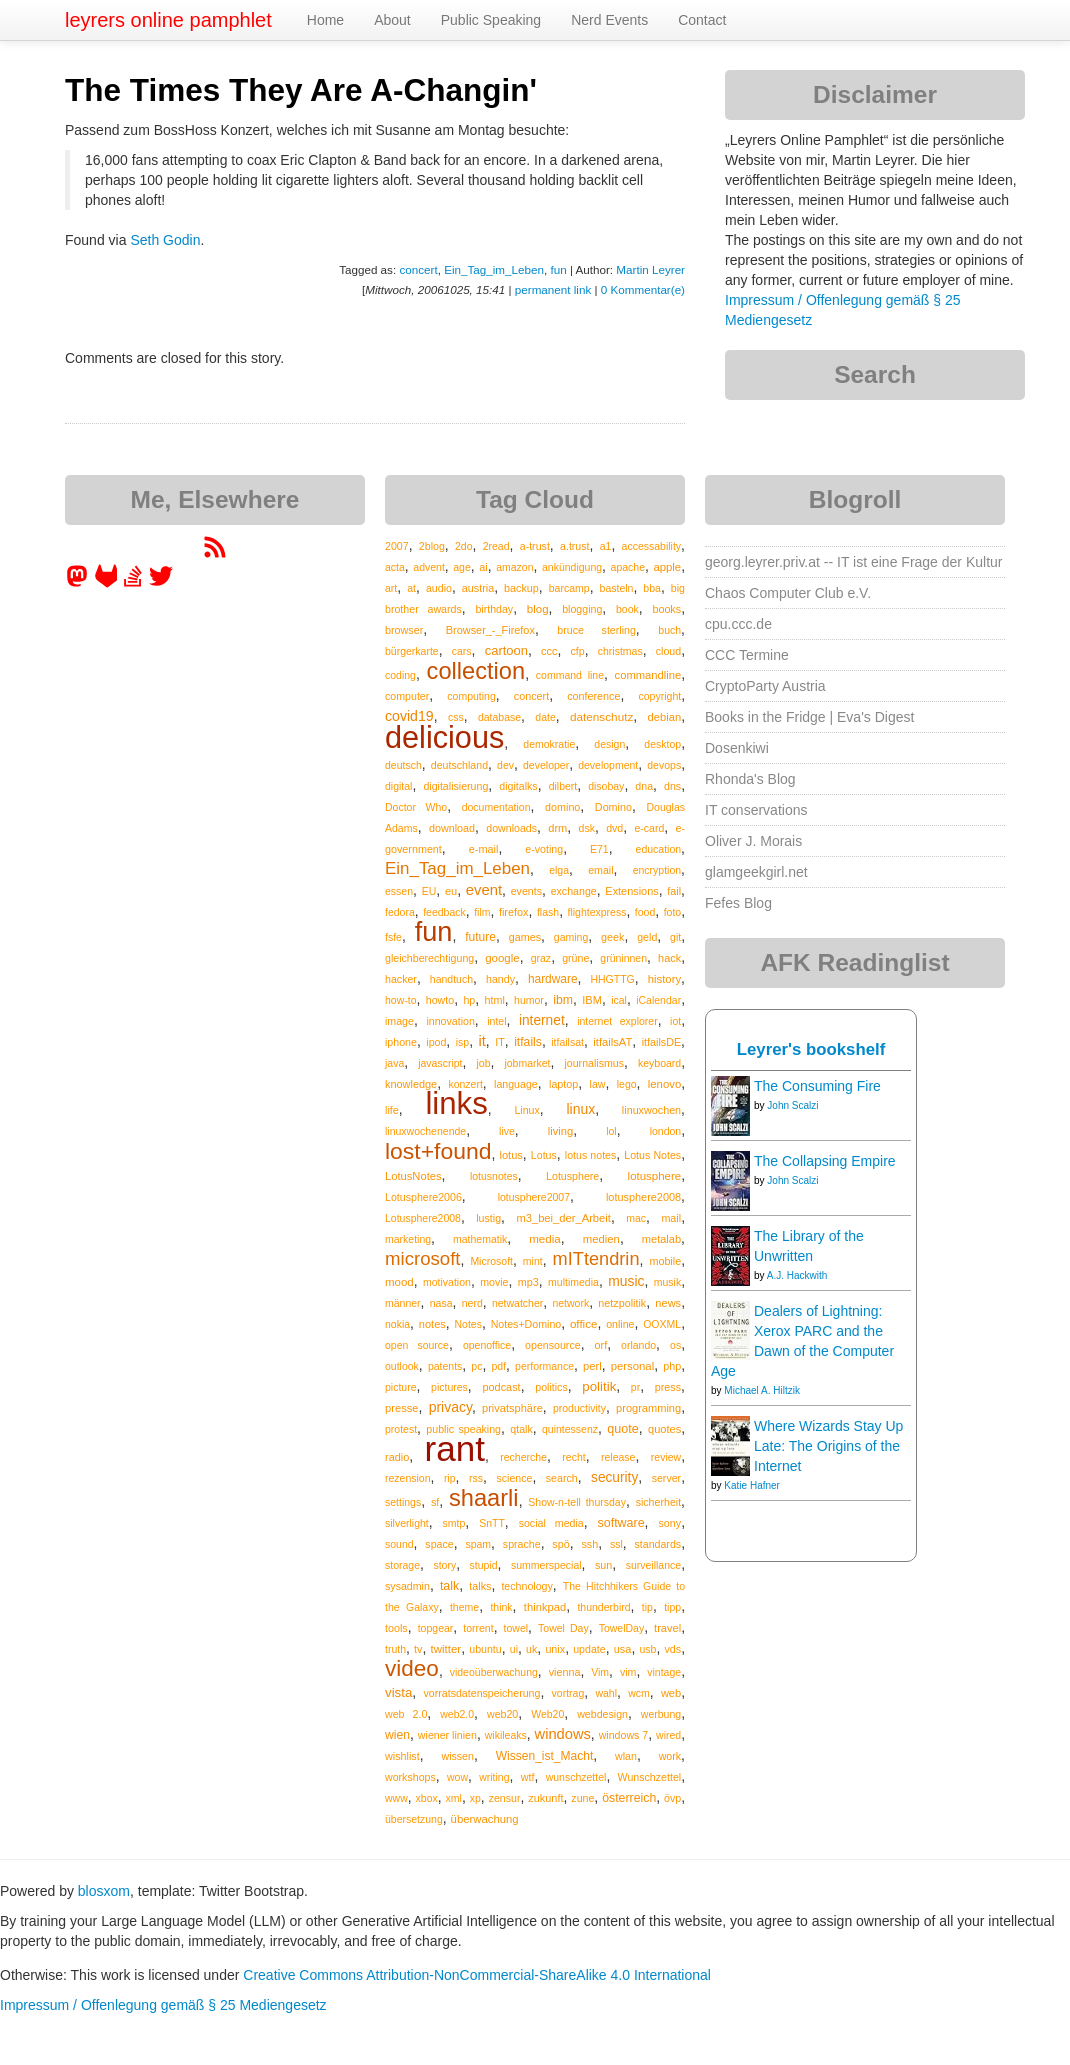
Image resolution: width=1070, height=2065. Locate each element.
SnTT (492, 1523)
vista (398, 1692)
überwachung (485, 1819)
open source (417, 1345)
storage (402, 1565)
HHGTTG (612, 979)
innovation (450, 1021)
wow (457, 1777)
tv (418, 1649)
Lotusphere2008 (423, 1218)
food (645, 912)
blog (538, 609)
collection (476, 671)
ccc (549, 651)
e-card (650, 828)
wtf (528, 1777)
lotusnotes (494, 1176)
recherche (523, 1457)
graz (541, 958)
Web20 (547, 1714)
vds (672, 1649)
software (621, 1523)
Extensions (631, 891)
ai (483, 567)
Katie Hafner (752, 1485)
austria (478, 588)
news (668, 1303)
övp (672, 1798)
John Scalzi (792, 1105)
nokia (397, 1324)
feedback (444, 912)
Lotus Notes (652, 1155)
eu (451, 891)
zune (582, 1798)
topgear (436, 1628)
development (608, 765)
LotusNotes (413, 1176)
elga (559, 870)
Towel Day (563, 1628)
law (598, 1084)
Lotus (544, 1155)
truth (395, 1649)
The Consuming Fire (817, 1086)
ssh (589, 1544)
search (562, 1478)
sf (435, 1502)
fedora (400, 912)
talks (480, 1586)
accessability (652, 546)
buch (669, 630)
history (664, 979)
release (618, 1457)
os (675, 1345)
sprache (522, 1544)
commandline (648, 675)
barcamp (569, 588)
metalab (661, 1239)
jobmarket (527, 1063)
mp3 (528, 1282)
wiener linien (447, 1735)
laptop (563, 1084)
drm (557, 828)
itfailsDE (661, 1042)
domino (562, 807)
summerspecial (546, 1565)
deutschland (459, 765)
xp (475, 1798)
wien (397, 1735)
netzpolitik (622, 1303)
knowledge (411, 1084)
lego (627, 1084)
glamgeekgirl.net (756, 872)
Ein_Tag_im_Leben (494, 269)
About (392, 20)
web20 (502, 1714)
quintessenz (570, 1429)
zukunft (545, 1798)
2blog (432, 546)
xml (454, 1798)
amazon (514, 567)
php (672, 1366)
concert (418, 269)
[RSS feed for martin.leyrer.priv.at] (215, 554)
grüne (575, 958)
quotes (664, 1429)
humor (529, 1000)
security (614, 1477)
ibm (563, 1000)
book (627, 609)
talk (449, 1586)
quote (623, 1429)
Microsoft (491, 1261)
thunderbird (603, 1607)
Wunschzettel (650, 1777)
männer (403, 1303)
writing (494, 1777)
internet (542, 1020)
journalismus (594, 1063)
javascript (440, 1063)
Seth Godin (165, 240)
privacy (450, 1407)
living (561, 1131)
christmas (620, 651)
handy (500, 979)
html (495, 1000)
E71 (599, 849)
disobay (606, 786)
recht (573, 1457)
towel (516, 1628)
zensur (505, 1798)
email (600, 870)
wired (668, 1735)
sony (669, 1523)
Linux (526, 1110)
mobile (665, 1261)
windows (563, 1734)
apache (628, 567)
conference (593, 696)
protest (401, 1429)
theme (464, 1607)
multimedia (573, 1282)
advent (429, 567)
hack (669, 958)
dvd (614, 828)
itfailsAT (612, 1042)
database (499, 717)
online (620, 1324)
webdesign (602, 1714)
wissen (457, 1756)
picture (401, 1387)
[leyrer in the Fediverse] (79, 583)
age (462, 567)
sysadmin (407, 1586)
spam (478, 1544)
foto (673, 912)
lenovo (664, 1084)
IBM (592, 1000)
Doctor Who (416, 807)
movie (494, 1282)
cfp (578, 651)
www (396, 1798)
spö (560, 1544)
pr (635, 1387)
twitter (446, 1649)
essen (399, 891)
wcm (639, 1693)
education (659, 849)
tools (396, 1628)
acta (395, 567)
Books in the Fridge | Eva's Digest (809, 717)
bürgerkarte (412, 651)
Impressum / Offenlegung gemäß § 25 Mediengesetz (163, 2005)
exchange (574, 891)
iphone (401, 1042)
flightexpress (597, 912)
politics (551, 1387)
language (516, 1084)
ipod (436, 1042)
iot (675, 1021)
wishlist (402, 1756)
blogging (582, 609)
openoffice (487, 1345)
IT (500, 1042)
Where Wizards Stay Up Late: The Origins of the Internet (828, 1446)
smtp (454, 1523)
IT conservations (756, 810)
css (456, 717)
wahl (606, 1693)
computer (407, 696)
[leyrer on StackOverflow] (133, 583)
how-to (401, 1000)
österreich (629, 1798)
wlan (626, 1756)
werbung (661, 1714)
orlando (638, 1345)
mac (636, 1218)
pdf (498, 1366)
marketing (408, 1239)
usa (623, 1649)
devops (664, 765)
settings (403, 1502)
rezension (408, 1478)
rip (450, 1478)
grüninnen (623, 958)
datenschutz (601, 716)
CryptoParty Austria (765, 686)
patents (445, 1366)
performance (544, 1366)
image (399, 1021)
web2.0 (457, 1714)
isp (462, 1042)
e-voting (544, 849)
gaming (571, 937)
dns (672, 786)
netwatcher (517, 1303)
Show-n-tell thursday (577, 1502)
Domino (613, 807)
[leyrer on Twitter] (161, 583)
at (411, 588)
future (480, 937)
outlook (402, 1366)
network (570, 1303)
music (626, 1281)
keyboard (659, 1063)
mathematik (480, 1239)
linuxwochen (651, 1110)
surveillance (653, 1565)
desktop (662, 744)
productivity (579, 1408)
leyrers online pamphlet (168, 20)
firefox (514, 912)
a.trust (575, 546)
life (392, 1110)
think (501, 1607)
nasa (441, 1303)
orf (601, 1345)
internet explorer (617, 1021)
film (482, 912)
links (456, 1103)
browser (404, 630)
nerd (472, 1303)
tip (647, 1607)
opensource (553, 1345)
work (670, 1756)
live (507, 1131)
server (667, 1478)
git (675, 937)
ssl (616, 1544)
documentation (496, 807)
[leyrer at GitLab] (107, 583)
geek (612, 937)
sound (399, 1544)
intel (496, 1021)
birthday (494, 609)
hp (469, 1000)
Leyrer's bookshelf (811, 1049)
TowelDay (622, 1628)
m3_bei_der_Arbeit (563, 1218)
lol (611, 1131)
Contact (702, 20)
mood (399, 1282)
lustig (488, 1218)
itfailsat (567, 1042)
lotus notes (591, 1155)
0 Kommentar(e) (643, 289)
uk (531, 1649)
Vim (600, 1672)
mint (533, 1261)
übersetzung (414, 1819)
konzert (465, 1084)
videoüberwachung (494, 1672)
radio (397, 1457)
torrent (478, 1628)
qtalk (521, 1429)
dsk (587, 828)
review (666, 1457)
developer (546, 765)
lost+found (438, 1151)
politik (599, 1386)
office (584, 1323)
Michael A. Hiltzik (762, 1390)
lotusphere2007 (534, 1197)
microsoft (422, 1258)
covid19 (409, 716)
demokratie (549, 744)
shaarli (484, 1498)
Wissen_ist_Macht (545, 1756)
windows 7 (624, 1735)
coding (400, 675)
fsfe (393, 937)
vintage (664, 1672)
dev (505, 765)
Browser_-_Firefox (490, 630)
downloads (511, 828)
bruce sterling (596, 630)
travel (667, 1628)
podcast (501, 1387)
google (502, 958)
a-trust (535, 546)
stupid (484, 1565)
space (439, 1544)
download (452, 828)
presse (402, 1408)
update (589, 1649)
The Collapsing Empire (825, 1161)
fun (558, 269)
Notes (468, 1324)
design (609, 744)
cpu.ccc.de (738, 624)
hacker (401, 979)
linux (580, 1109)
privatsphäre (512, 1408)
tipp (672, 1607)
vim (628, 1672)
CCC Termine (747, 655)
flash (548, 912)
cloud (668, 651)
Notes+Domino (526, 1324)
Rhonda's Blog (750, 779)
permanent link (553, 289)
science (514, 1478)
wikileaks (506, 1735)
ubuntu (485, 1649)
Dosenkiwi (737, 748)
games (525, 937)
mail (671, 1218)
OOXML (662, 1324)
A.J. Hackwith (797, 1275)
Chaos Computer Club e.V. (788, 593)
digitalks (518, 786)
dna (644, 786)
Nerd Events (609, 20)
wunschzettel (576, 1777)
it (482, 1041)
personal (632, 1366)
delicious (444, 737)
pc (476, 1366)
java (394, 1063)
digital (398, 786)
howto (440, 1000)
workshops (410, 1777)
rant (455, 1448)
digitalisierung (455, 786)
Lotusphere (572, 1176)
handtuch (451, 979)
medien (601, 1239)
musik (667, 1282)
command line (570, 675)
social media (551, 1523)
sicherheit (658, 1502)
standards (657, 1544)
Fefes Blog (738, 903)
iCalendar (658, 1000)
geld (647, 937)
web (671, 1693)
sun (603, 1565)
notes (432, 1324)
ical (619, 1000)
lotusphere (655, 1176)
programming (648, 1408)
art (391, 588)
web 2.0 (406, 1714)
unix (555, 1649)
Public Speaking (491, 20)
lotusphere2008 (643, 1197)
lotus (511, 1155)
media (545, 1238)
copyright (660, 696)
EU (429, 891)
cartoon (506, 650)
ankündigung (572, 567)
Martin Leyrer (650, 269)
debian (665, 717)
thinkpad (545, 1607)
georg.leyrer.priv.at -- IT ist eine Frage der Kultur (854, 562)
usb (647, 1649)
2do (464, 546)
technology (526, 1586)
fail (674, 891)
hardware (553, 979)
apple (667, 567)
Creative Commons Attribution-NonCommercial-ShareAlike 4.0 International (477, 1975)
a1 (606, 546)
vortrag (568, 1693)
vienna (565, 1672)
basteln (617, 588)
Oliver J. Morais (753, 841)
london (666, 1131)
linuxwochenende (425, 1131)
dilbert (563, 786)
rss (476, 1478)
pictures (449, 1387)
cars (462, 651)
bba (652, 588)
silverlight (407, 1523)
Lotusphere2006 (423, 1197)
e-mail (484, 849)
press (668, 1387)
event (484, 890)
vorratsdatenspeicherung (481, 1693)
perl (592, 1366)
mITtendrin (596, 1259)
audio (439, 588)
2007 (397, 546)
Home (325, 20)
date (545, 717)
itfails (528, 1042)
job (483, 1063)
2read (496, 546)
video (412, 1668)
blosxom (104, 1891)
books (666, 609)
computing (471, 696)
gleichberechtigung (429, 958)
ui (514, 1649)
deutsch (403, 765)
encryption (657, 870)
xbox (427, 1798)
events (526, 891)
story (444, 1565)
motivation (447, 1282)
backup (521, 588)
